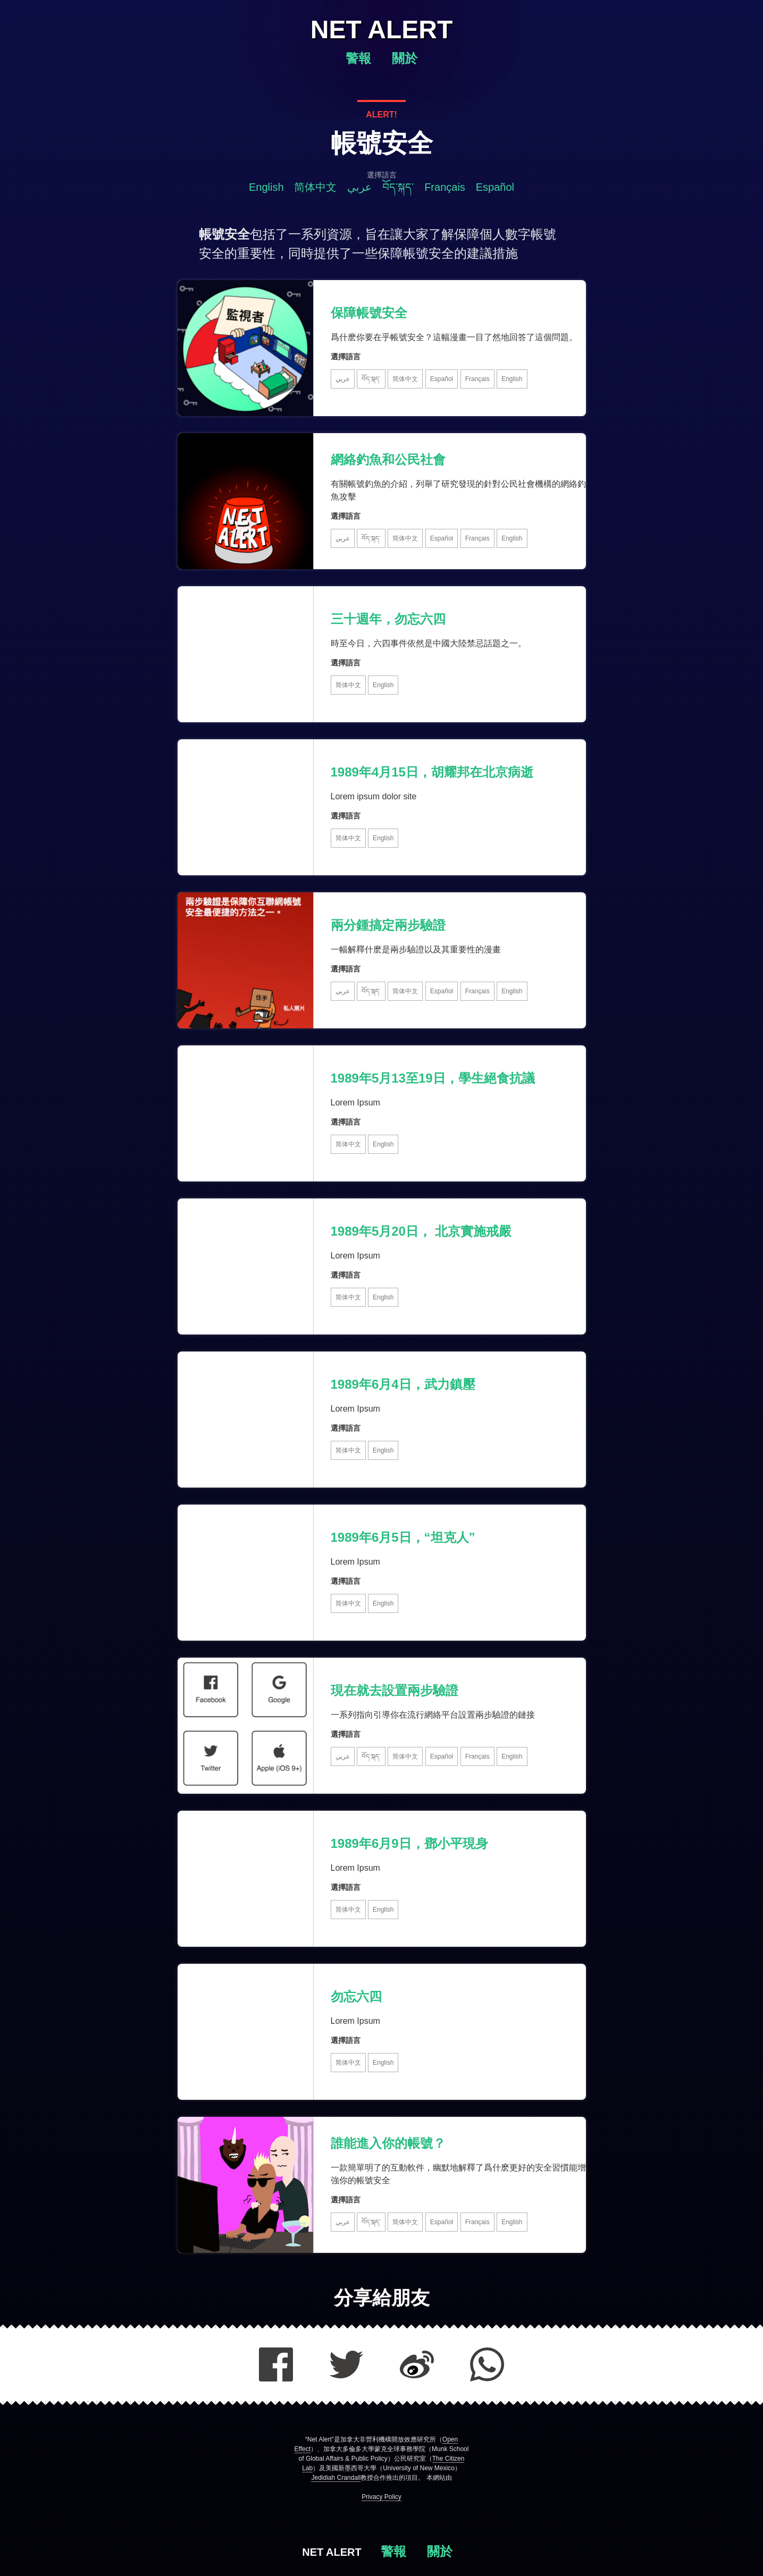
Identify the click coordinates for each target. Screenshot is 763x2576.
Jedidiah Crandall (335, 2477)
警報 (360, 58)
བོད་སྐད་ (398, 187)
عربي (359, 187)
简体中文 (315, 187)
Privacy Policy (381, 2497)
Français (444, 187)
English (266, 187)
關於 (404, 58)
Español (495, 187)
